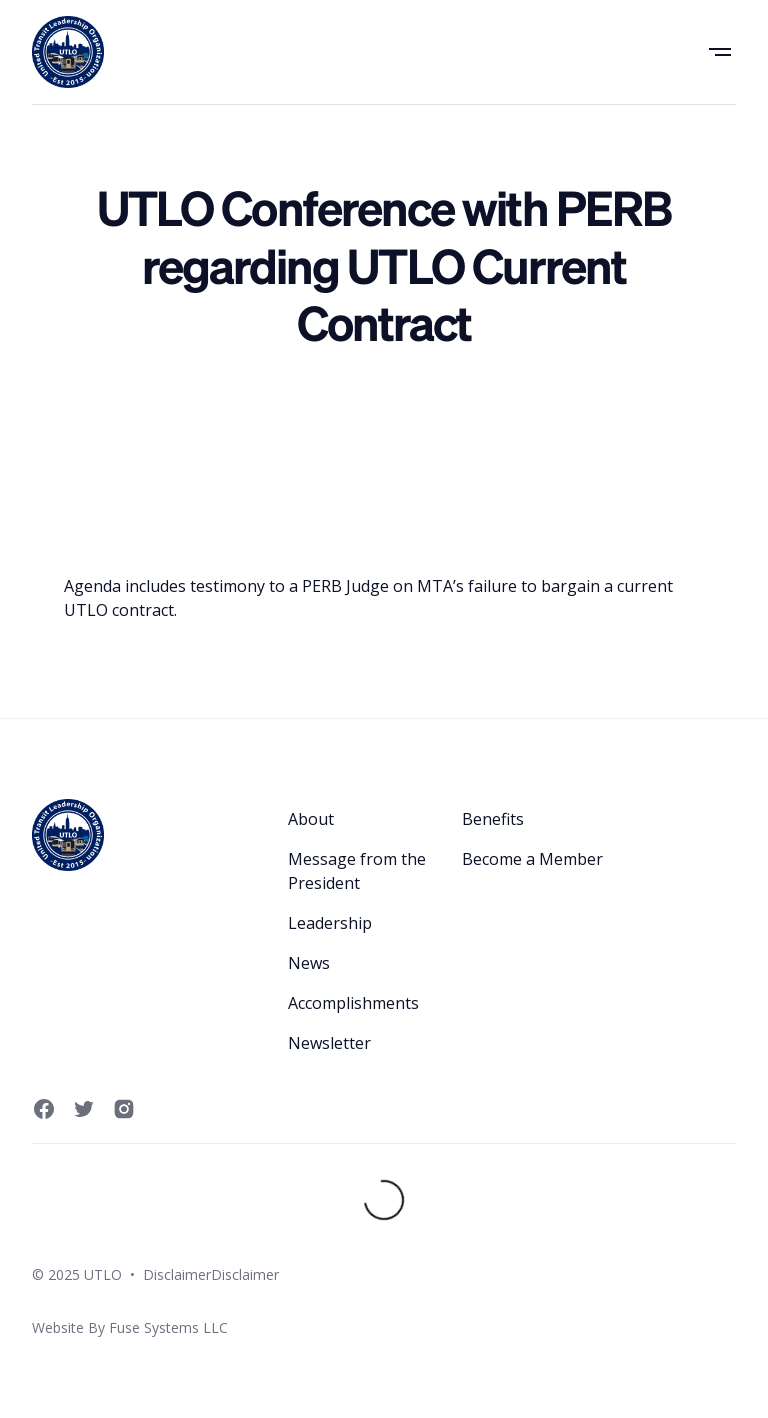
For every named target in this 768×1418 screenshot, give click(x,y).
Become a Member (532, 859)
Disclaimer (177, 1274)
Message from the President (357, 871)
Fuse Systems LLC (168, 1327)
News (309, 963)
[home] (68, 52)
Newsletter (329, 1043)
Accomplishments (353, 1003)
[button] (720, 52)
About (311, 819)
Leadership (330, 923)
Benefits (493, 819)
